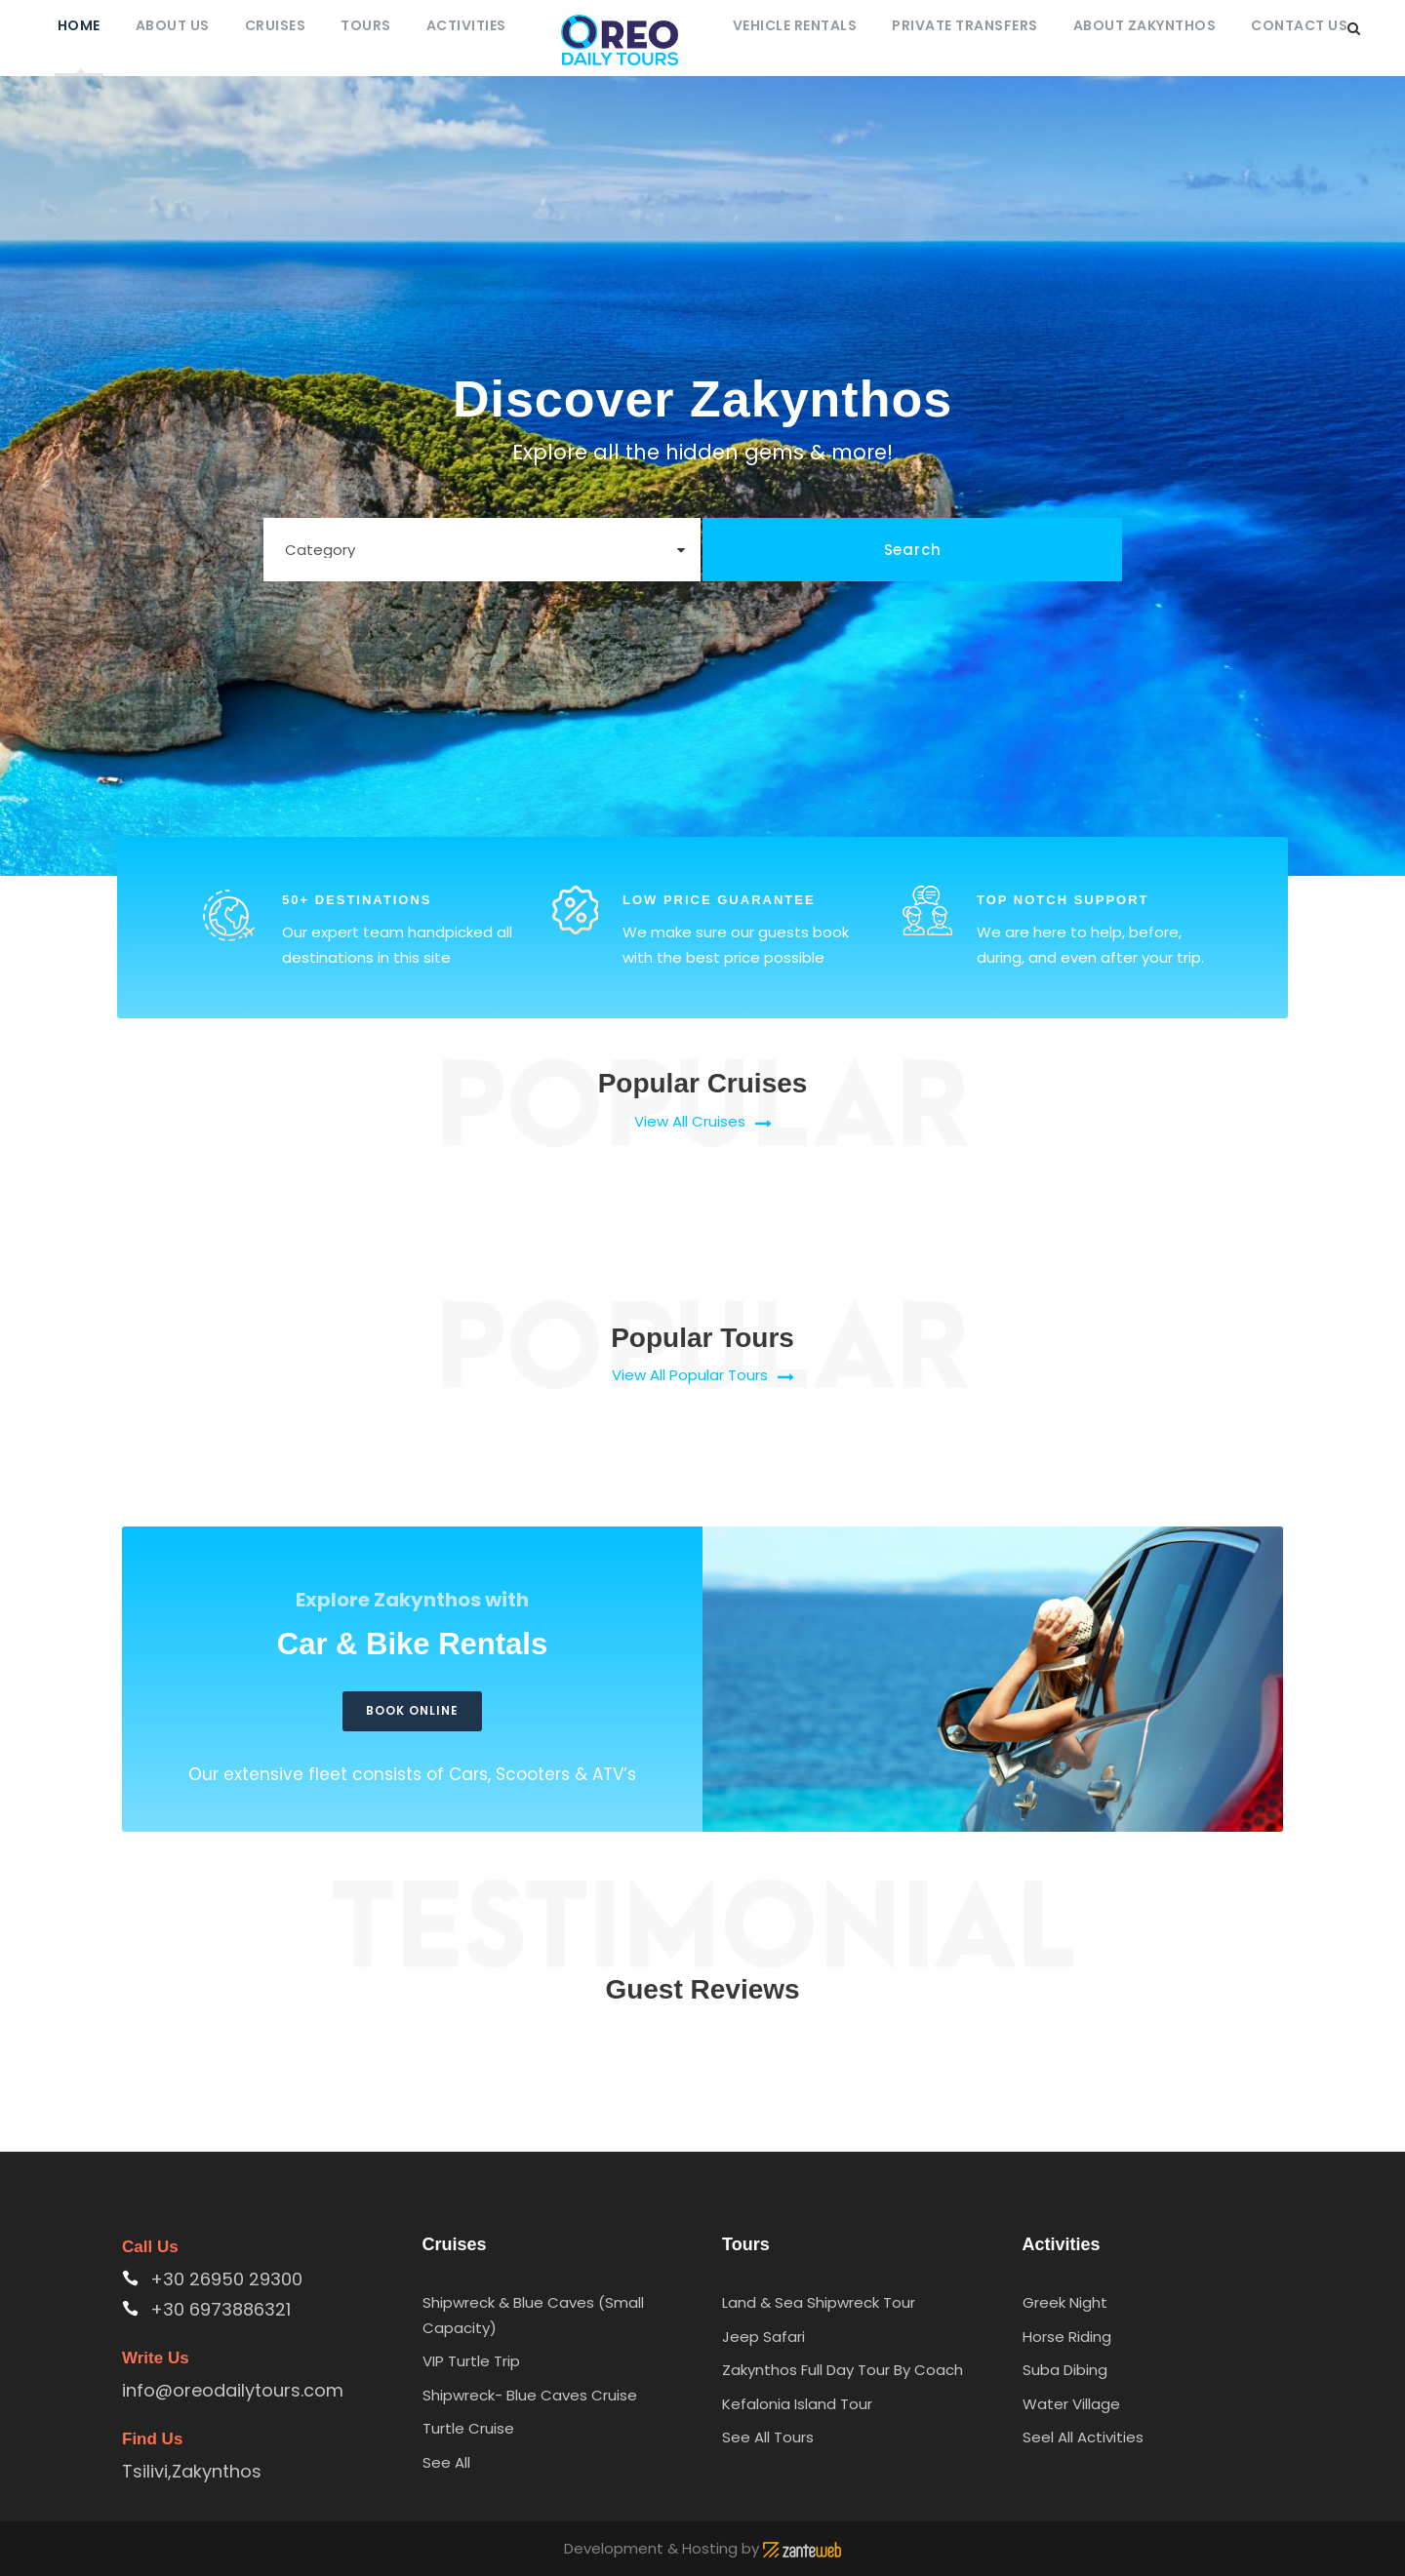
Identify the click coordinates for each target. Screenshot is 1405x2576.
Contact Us (1299, 25)
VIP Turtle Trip (471, 2361)
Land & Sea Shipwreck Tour (818, 2302)
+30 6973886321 (220, 2309)
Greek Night (1065, 2302)
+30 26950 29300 (226, 2279)
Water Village (1071, 2404)
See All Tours (768, 2437)
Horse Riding (1067, 2336)
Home (79, 25)
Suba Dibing (1065, 2369)
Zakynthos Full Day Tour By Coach (842, 2369)
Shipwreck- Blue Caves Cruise (529, 2395)
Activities (466, 25)
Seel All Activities (1083, 2437)
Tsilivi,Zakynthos (191, 2471)
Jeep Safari (763, 2336)
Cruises (275, 25)
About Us (173, 25)
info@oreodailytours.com (232, 2390)
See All (446, 2462)
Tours (366, 25)
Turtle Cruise (468, 2428)
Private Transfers (965, 25)
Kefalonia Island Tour (797, 2404)
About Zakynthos (1145, 25)
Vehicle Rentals (795, 25)
